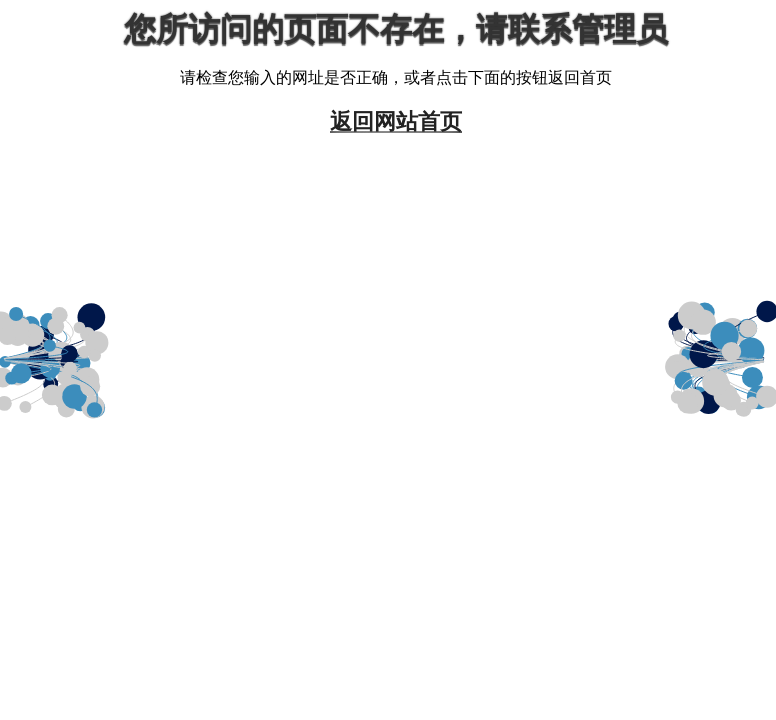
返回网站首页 (396, 120)
